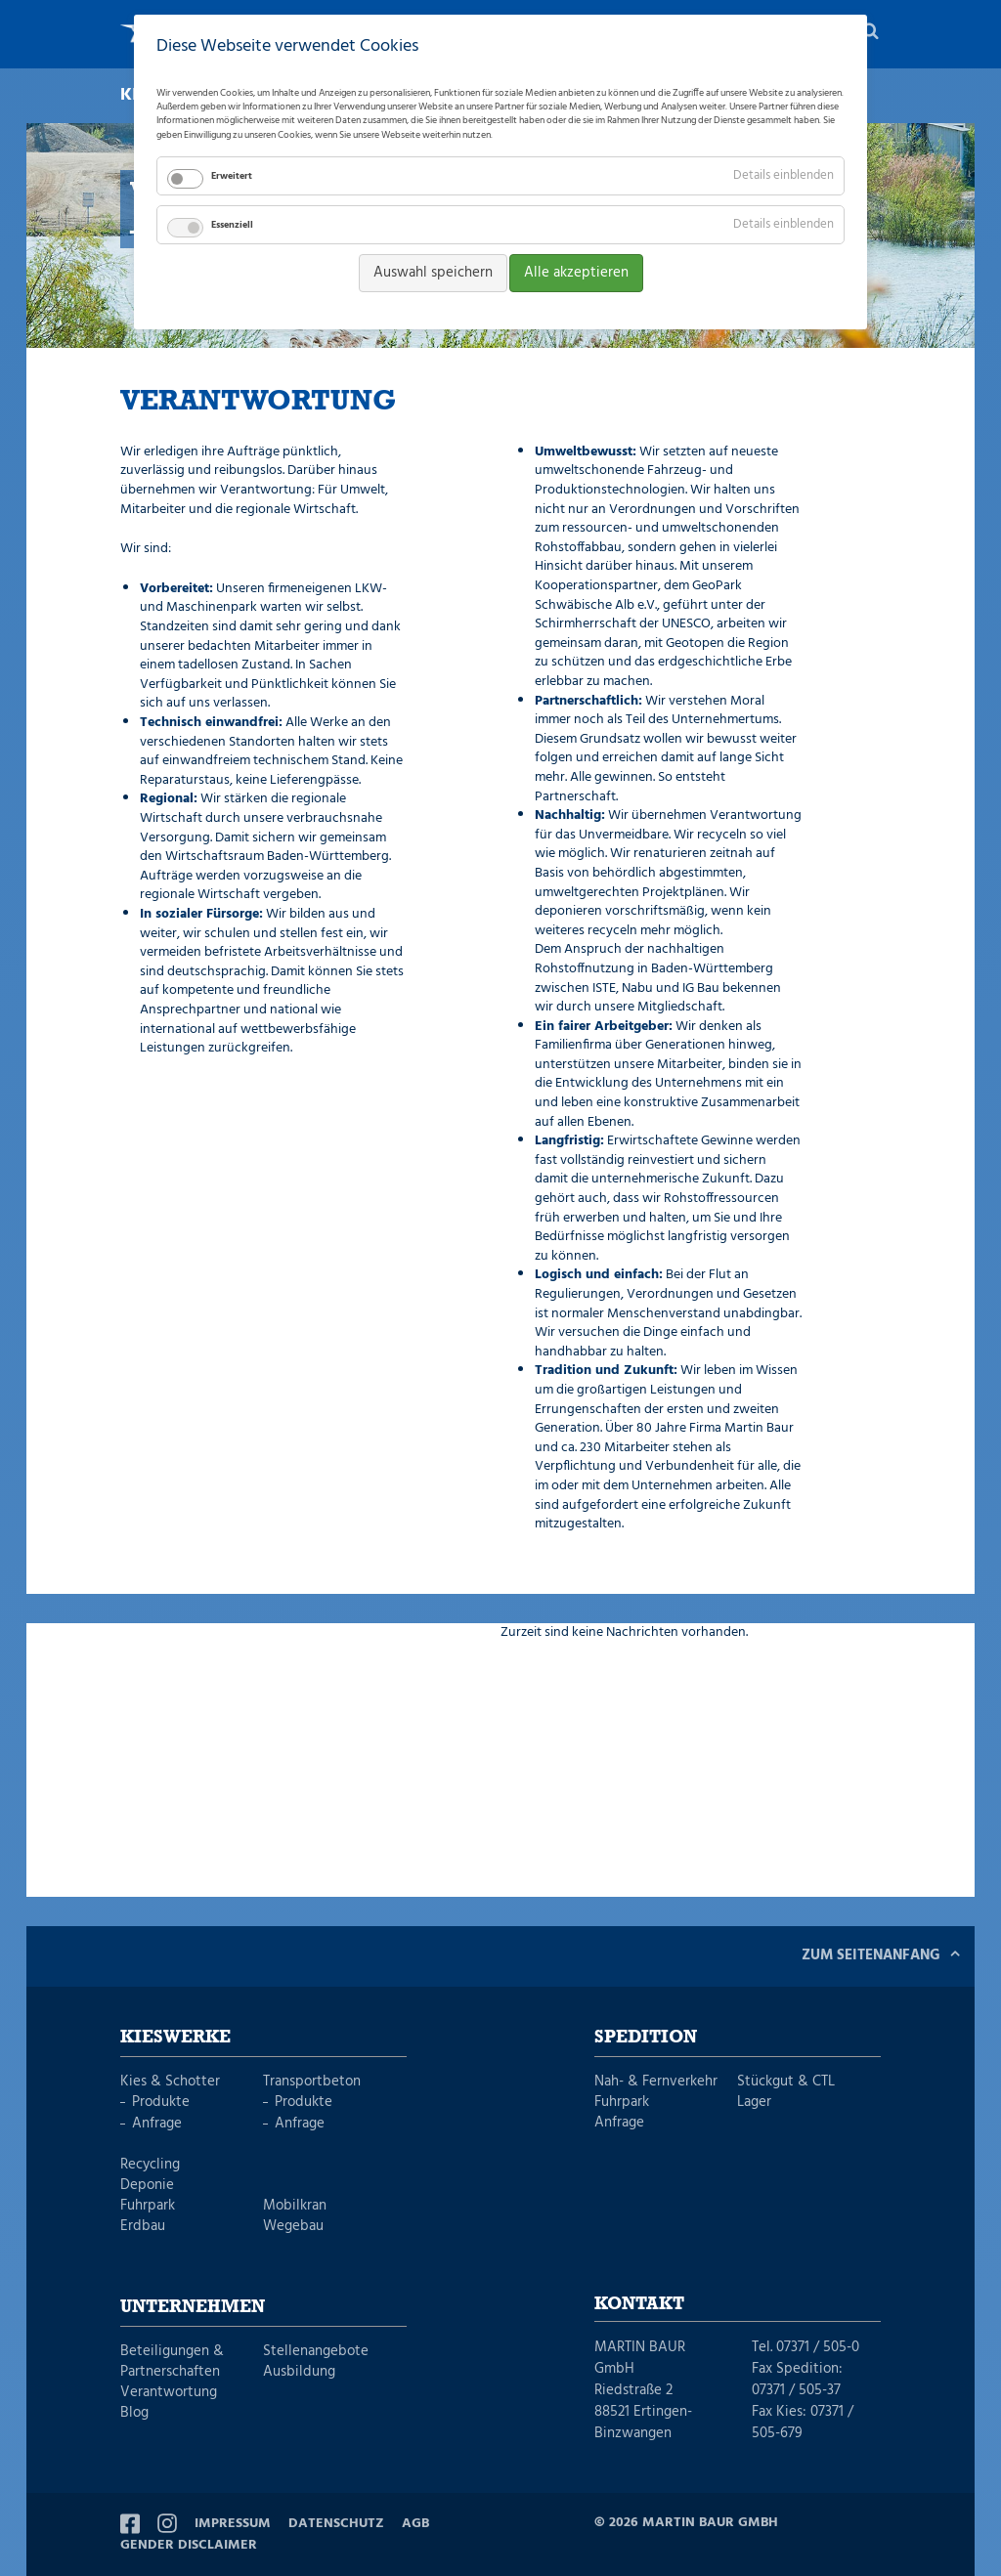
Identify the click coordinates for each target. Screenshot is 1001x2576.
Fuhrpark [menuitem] (147, 2206)
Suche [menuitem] (871, 34)
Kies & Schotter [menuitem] (170, 2082)
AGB (415, 2523)
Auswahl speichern (433, 272)
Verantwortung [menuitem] (168, 2393)
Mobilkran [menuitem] (294, 2206)
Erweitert (231, 176)
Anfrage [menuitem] (157, 2124)
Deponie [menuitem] (147, 2185)
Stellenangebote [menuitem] (316, 2351)
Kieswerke (175, 2037)
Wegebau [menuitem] (293, 2226)
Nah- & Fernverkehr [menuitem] (656, 2082)
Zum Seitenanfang (871, 1955)
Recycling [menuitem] (150, 2165)
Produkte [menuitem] (161, 2102)
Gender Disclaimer (188, 2545)
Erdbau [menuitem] (142, 2226)
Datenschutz (336, 2523)
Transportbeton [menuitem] (312, 2082)
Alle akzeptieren (576, 272)
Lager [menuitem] (754, 2102)
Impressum (233, 2523)
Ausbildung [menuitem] (299, 2372)
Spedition (645, 2037)
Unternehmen (192, 2307)
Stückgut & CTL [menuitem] (786, 2082)
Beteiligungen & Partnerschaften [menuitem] (172, 2362)
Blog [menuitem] (134, 2413)
